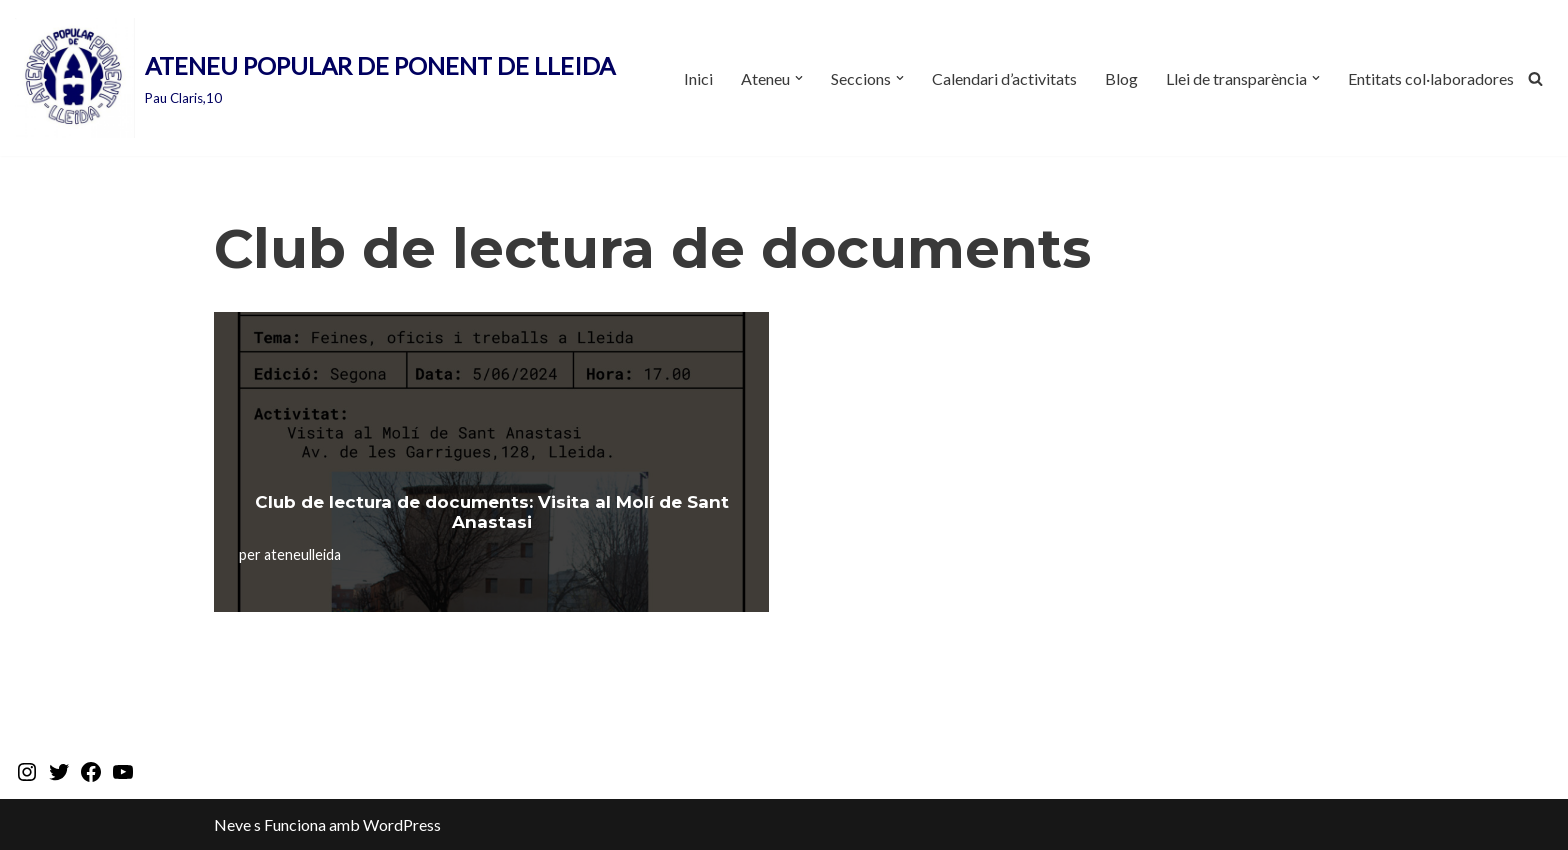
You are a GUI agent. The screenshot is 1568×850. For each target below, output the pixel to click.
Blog (1121, 78)
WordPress (402, 824)
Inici (698, 78)
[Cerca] (1535, 78)
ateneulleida (302, 554)
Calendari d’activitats (1004, 78)
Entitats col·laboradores (1431, 78)
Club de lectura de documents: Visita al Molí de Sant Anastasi (492, 512)
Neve (232, 824)
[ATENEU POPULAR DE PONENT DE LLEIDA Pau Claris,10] (315, 78)
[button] (799, 78)
